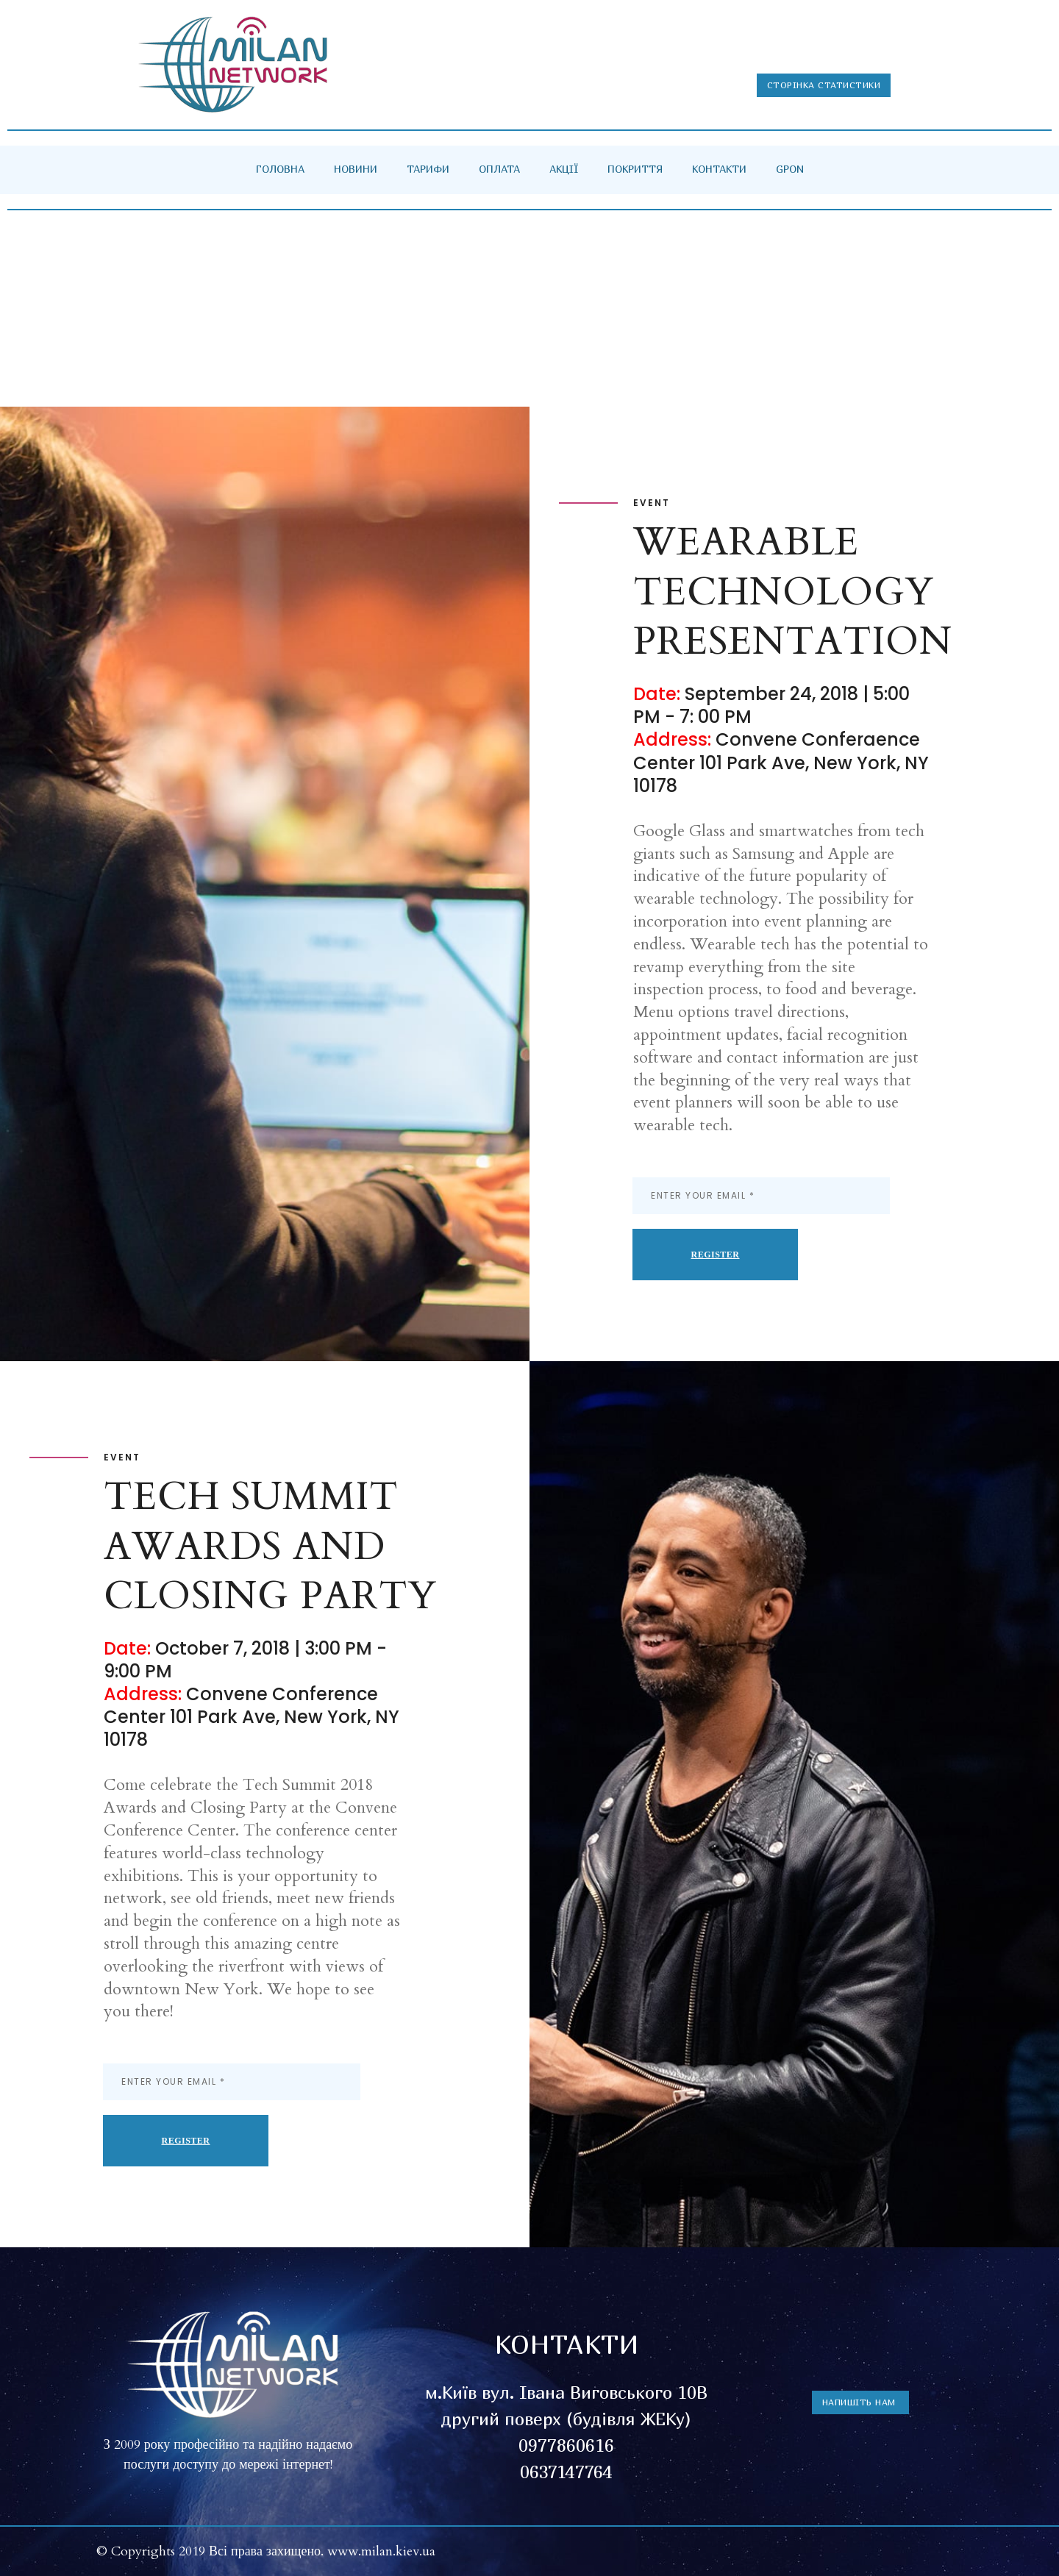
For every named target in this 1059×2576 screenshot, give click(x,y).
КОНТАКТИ (719, 169)
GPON (790, 169)
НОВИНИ (355, 169)
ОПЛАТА (499, 169)
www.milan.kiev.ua (381, 2551)
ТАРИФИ (428, 169)
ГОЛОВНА (280, 169)
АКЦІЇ (563, 169)
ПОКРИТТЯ (635, 169)
